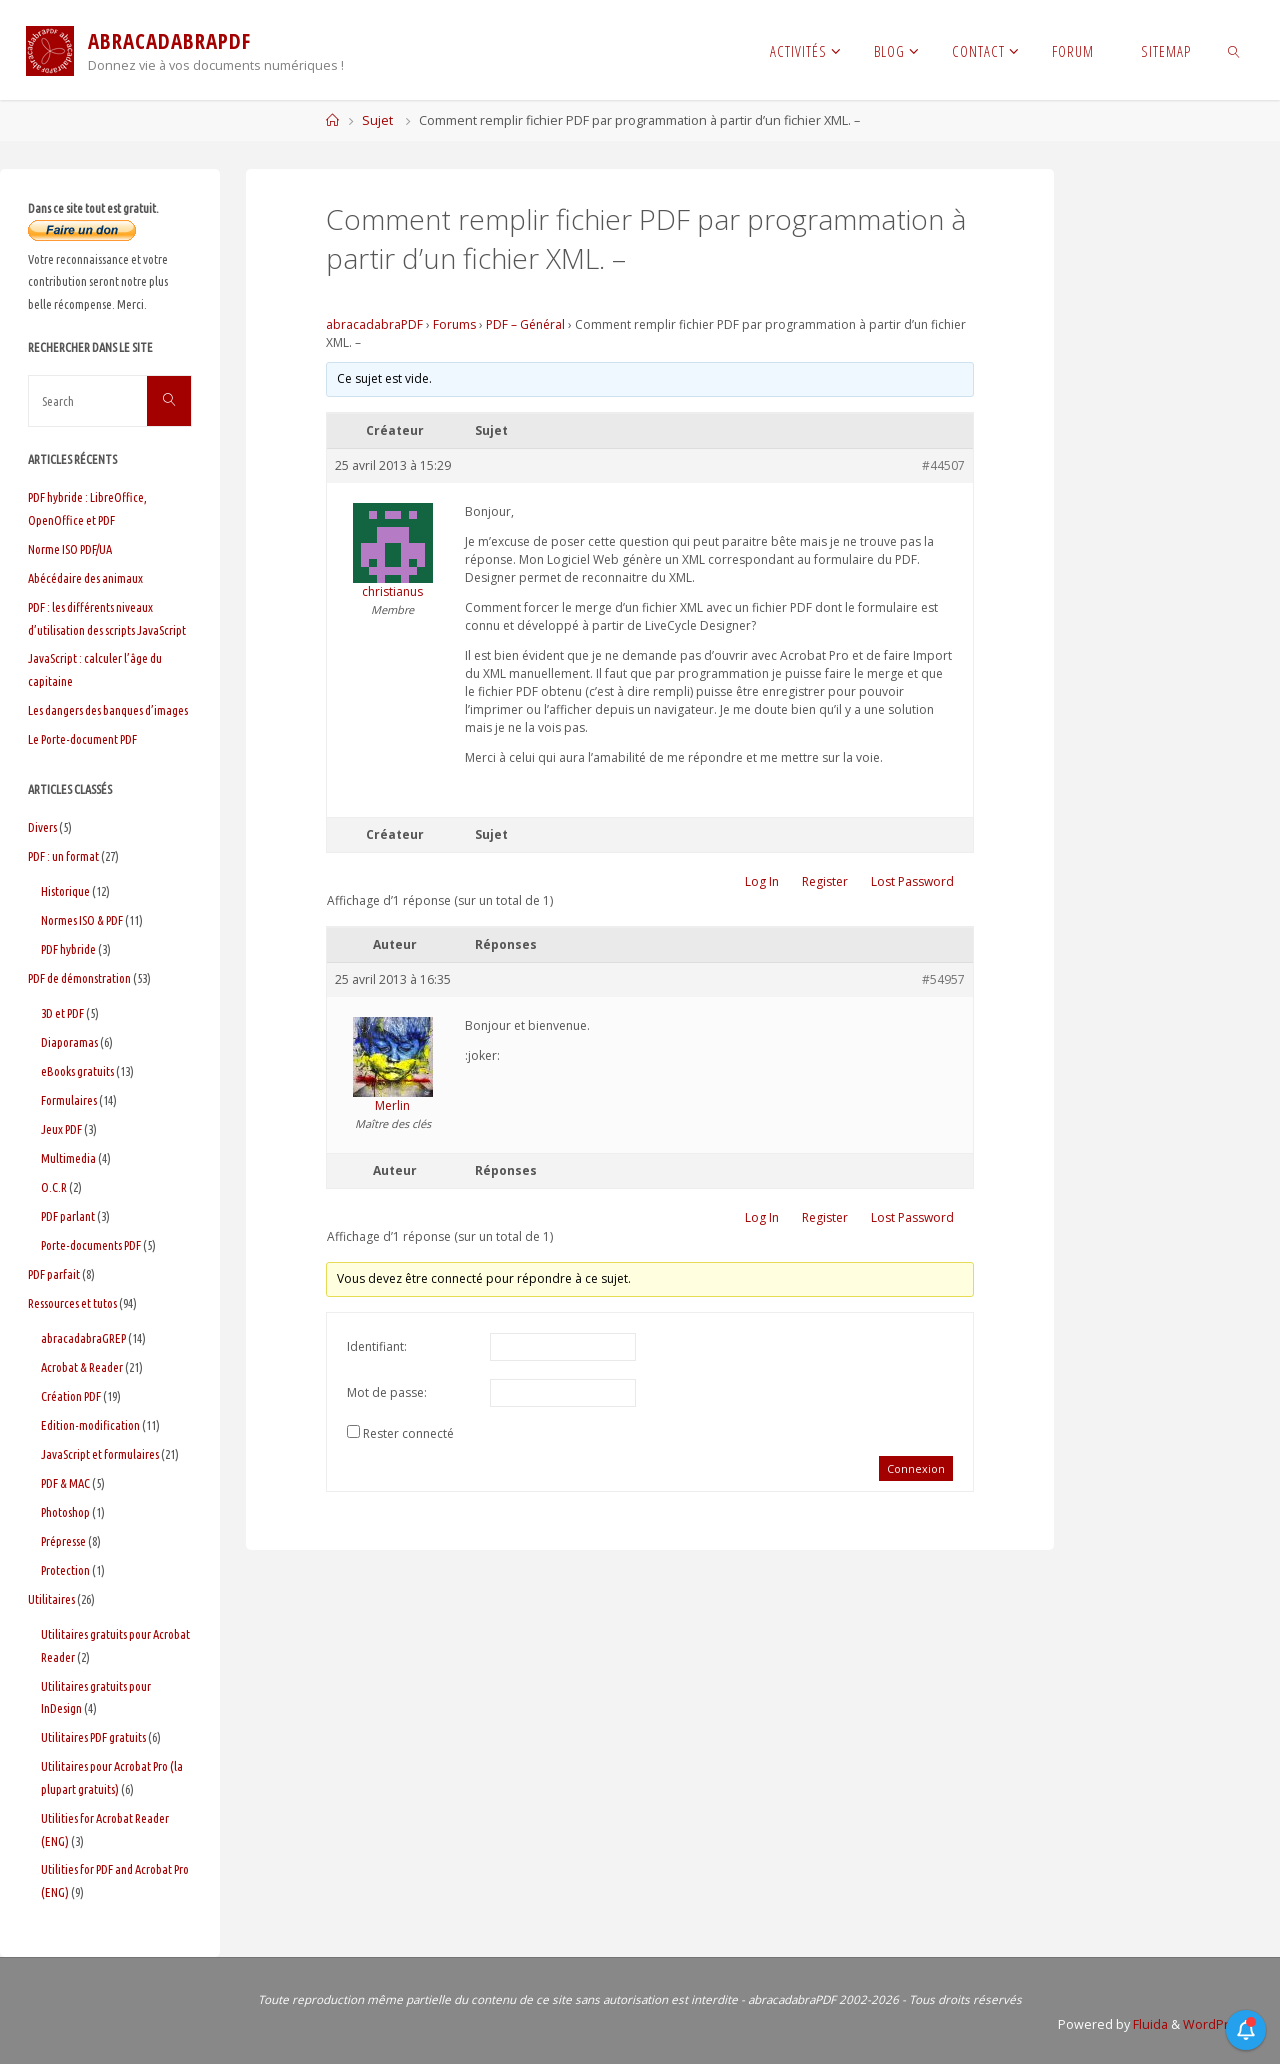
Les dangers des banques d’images (108, 710)
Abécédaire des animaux (85, 578)
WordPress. (1216, 2024)
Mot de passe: (387, 1392)
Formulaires (69, 1100)
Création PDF (71, 1396)
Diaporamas (69, 1042)
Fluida (1147, 2024)
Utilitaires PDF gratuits (93, 1737)
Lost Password (912, 881)
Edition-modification (90, 1425)
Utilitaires (51, 1599)
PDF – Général (525, 324)
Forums (454, 324)
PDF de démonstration (79, 978)
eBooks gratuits (77, 1071)
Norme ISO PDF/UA (70, 549)
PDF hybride (68, 949)
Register (825, 881)
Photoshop (65, 1512)
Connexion (916, 1468)
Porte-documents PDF (91, 1245)
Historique (65, 891)
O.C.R (54, 1187)
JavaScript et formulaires (100, 1454)
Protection (65, 1570)
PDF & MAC (65, 1483)
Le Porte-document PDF (82, 739)
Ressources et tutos (72, 1303)
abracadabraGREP (83, 1338)
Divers (42, 827)
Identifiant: (377, 1346)
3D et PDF (62, 1013)
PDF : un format (63, 856)
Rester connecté (408, 1433)
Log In (762, 881)
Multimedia (68, 1158)
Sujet (377, 120)
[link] (1234, 50)
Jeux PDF (61, 1129)
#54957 (943, 979)
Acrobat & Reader (82, 1367)
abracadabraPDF (374, 324)
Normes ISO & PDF (82, 920)
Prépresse (63, 1541)
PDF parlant (68, 1216)
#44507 (943, 465)
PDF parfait (54, 1274)
